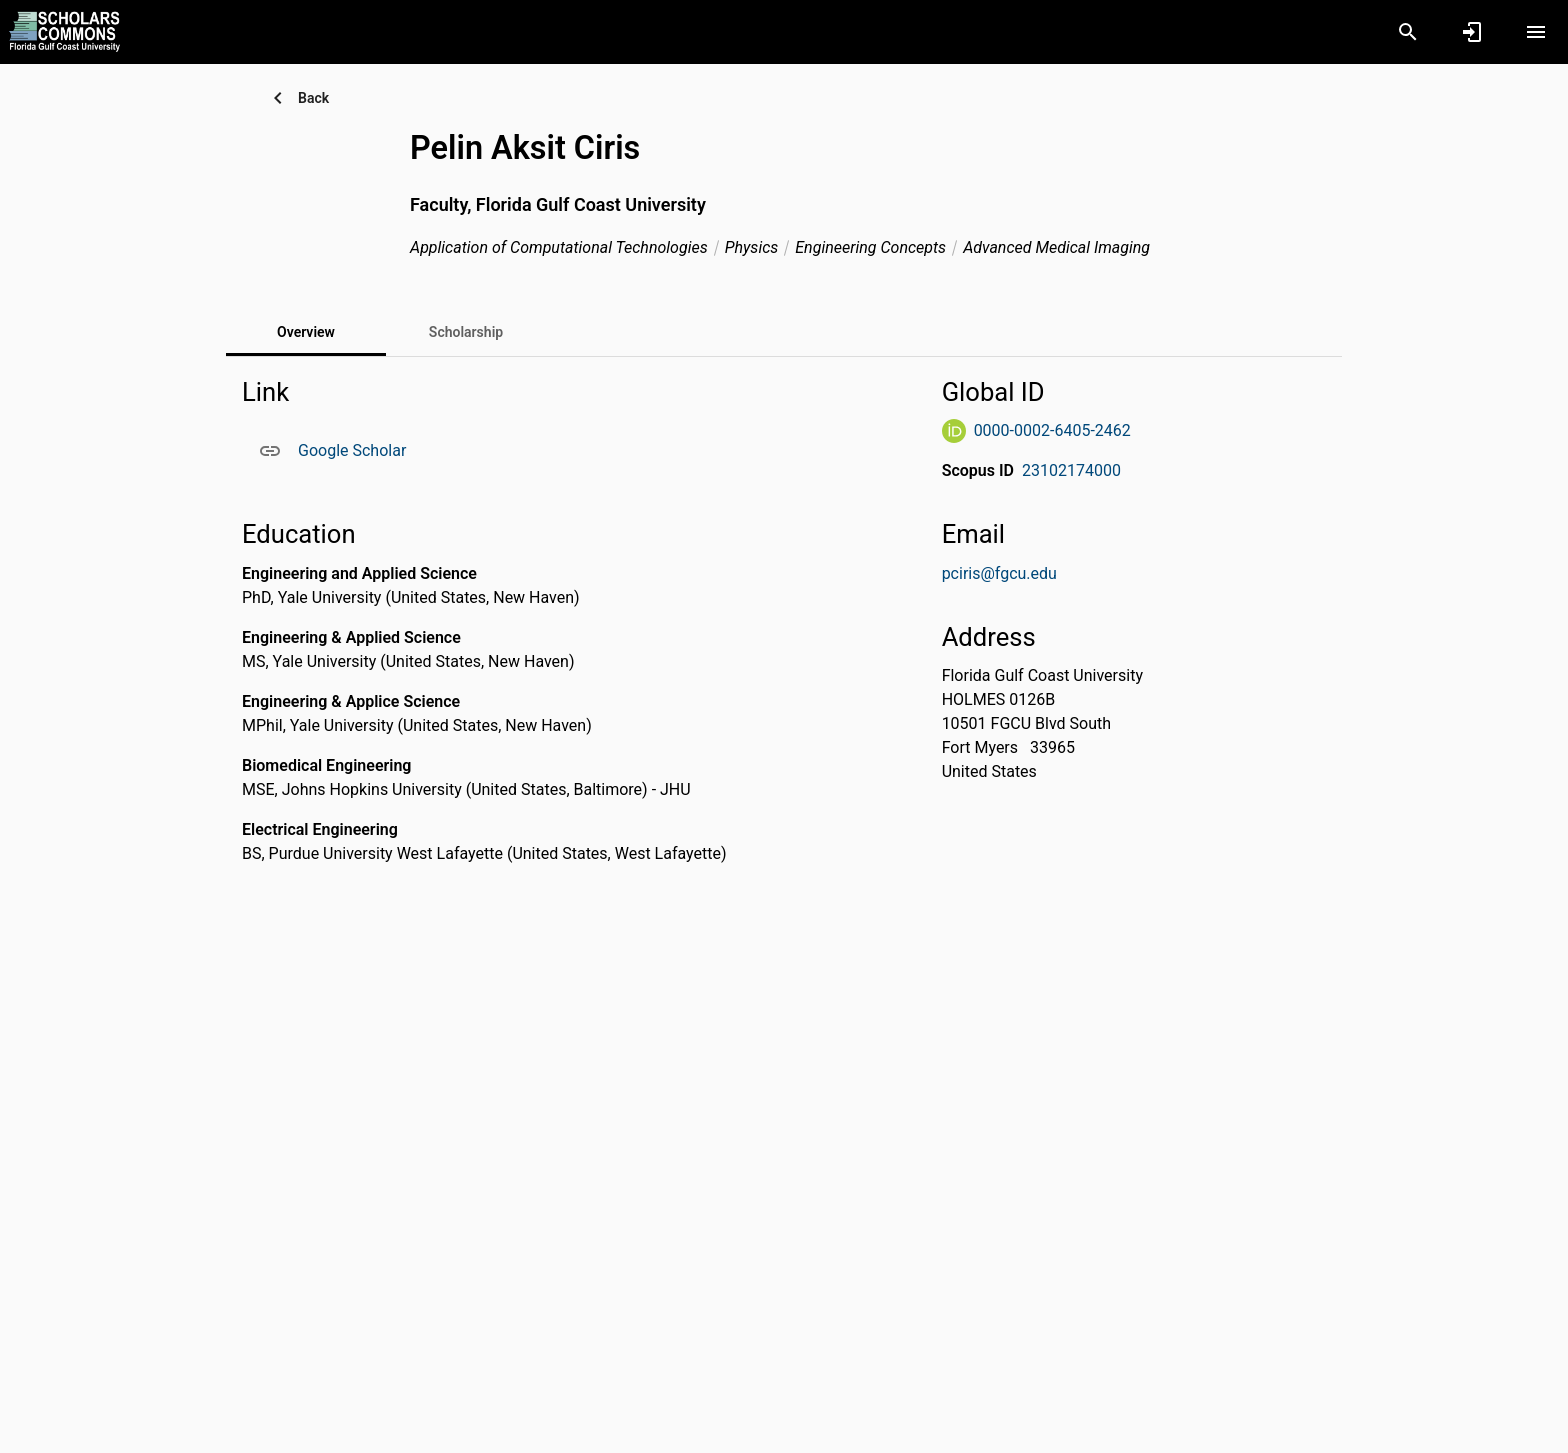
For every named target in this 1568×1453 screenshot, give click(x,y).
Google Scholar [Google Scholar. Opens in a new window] (352, 450)
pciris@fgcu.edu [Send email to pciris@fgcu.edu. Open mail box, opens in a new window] (999, 573)
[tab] (466, 332)
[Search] (1408, 32)
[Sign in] (1472, 32)
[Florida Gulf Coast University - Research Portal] (64, 31)
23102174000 (1071, 470)
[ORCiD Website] (954, 431)
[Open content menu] (1536, 32)
